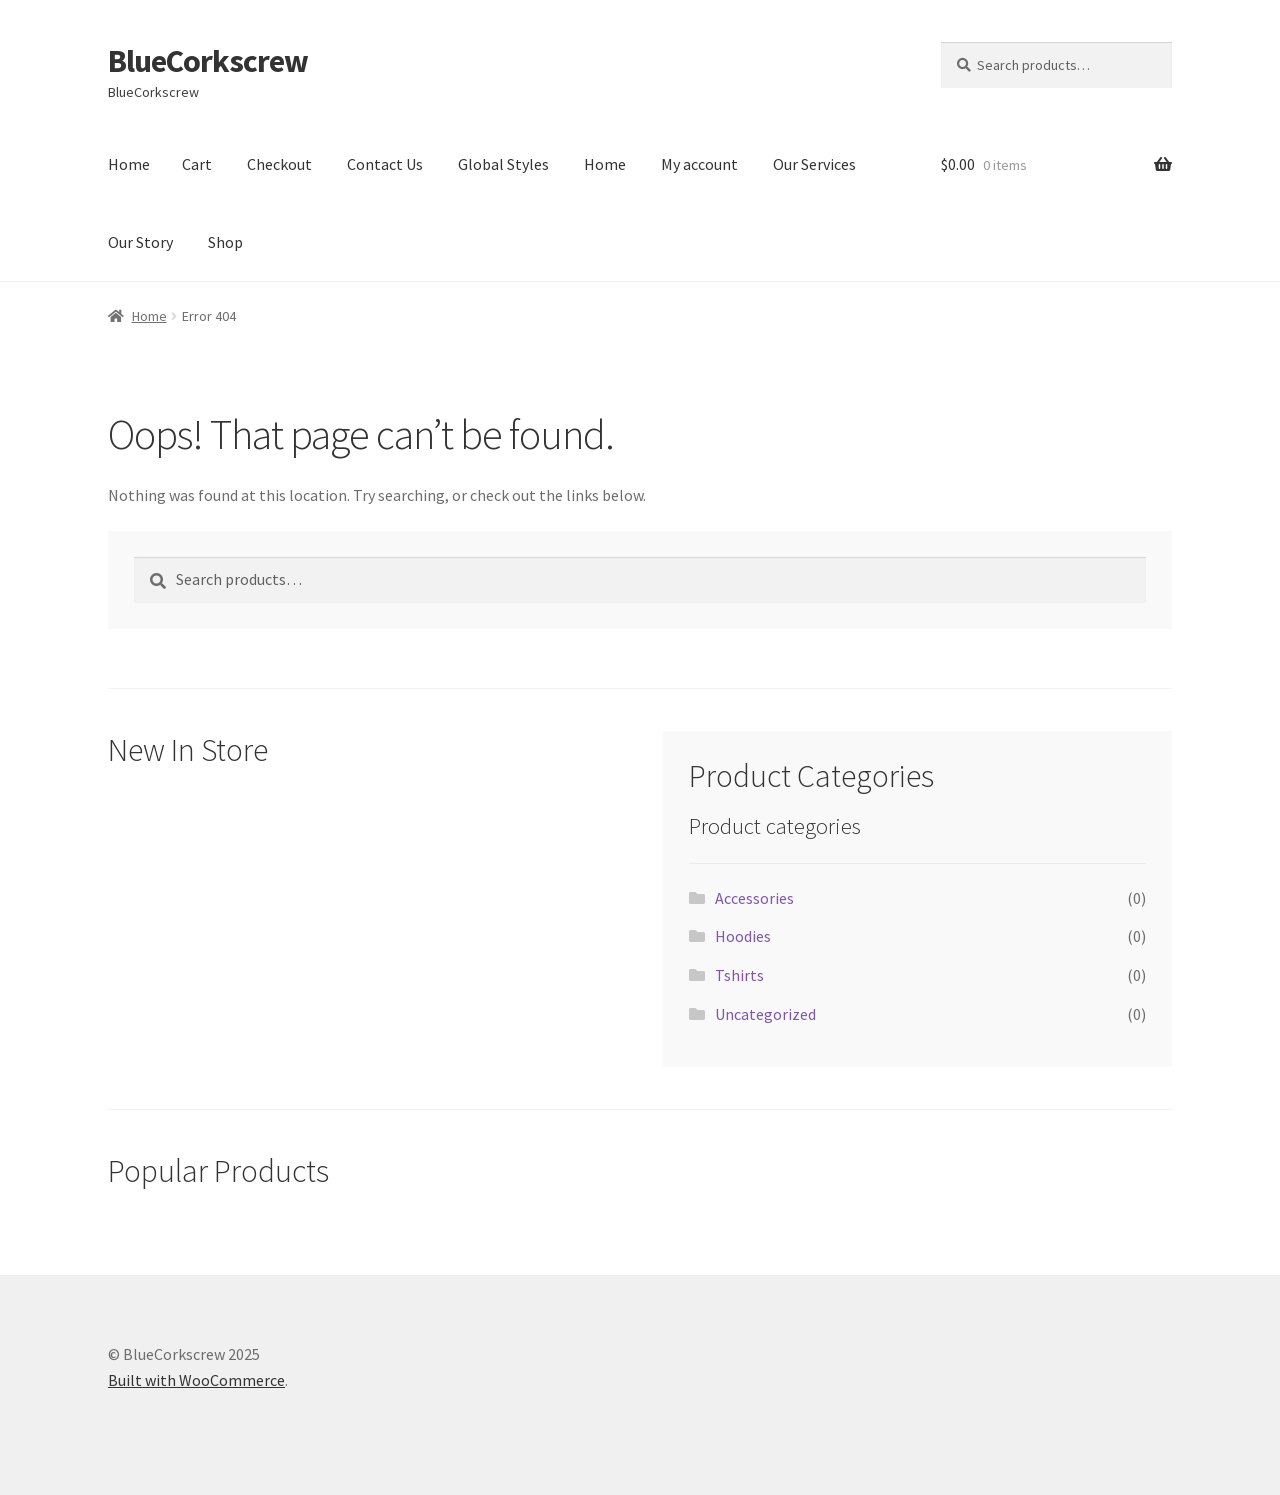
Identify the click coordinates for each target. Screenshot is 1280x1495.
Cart (197, 164)
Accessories (754, 898)
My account (699, 164)
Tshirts (739, 975)
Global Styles (503, 164)
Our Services (814, 164)
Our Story (140, 242)
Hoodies (743, 936)
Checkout (279, 164)
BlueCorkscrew (208, 61)
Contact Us (385, 164)
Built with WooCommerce (196, 1380)
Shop (225, 242)
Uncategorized (765, 1014)
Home (129, 164)
